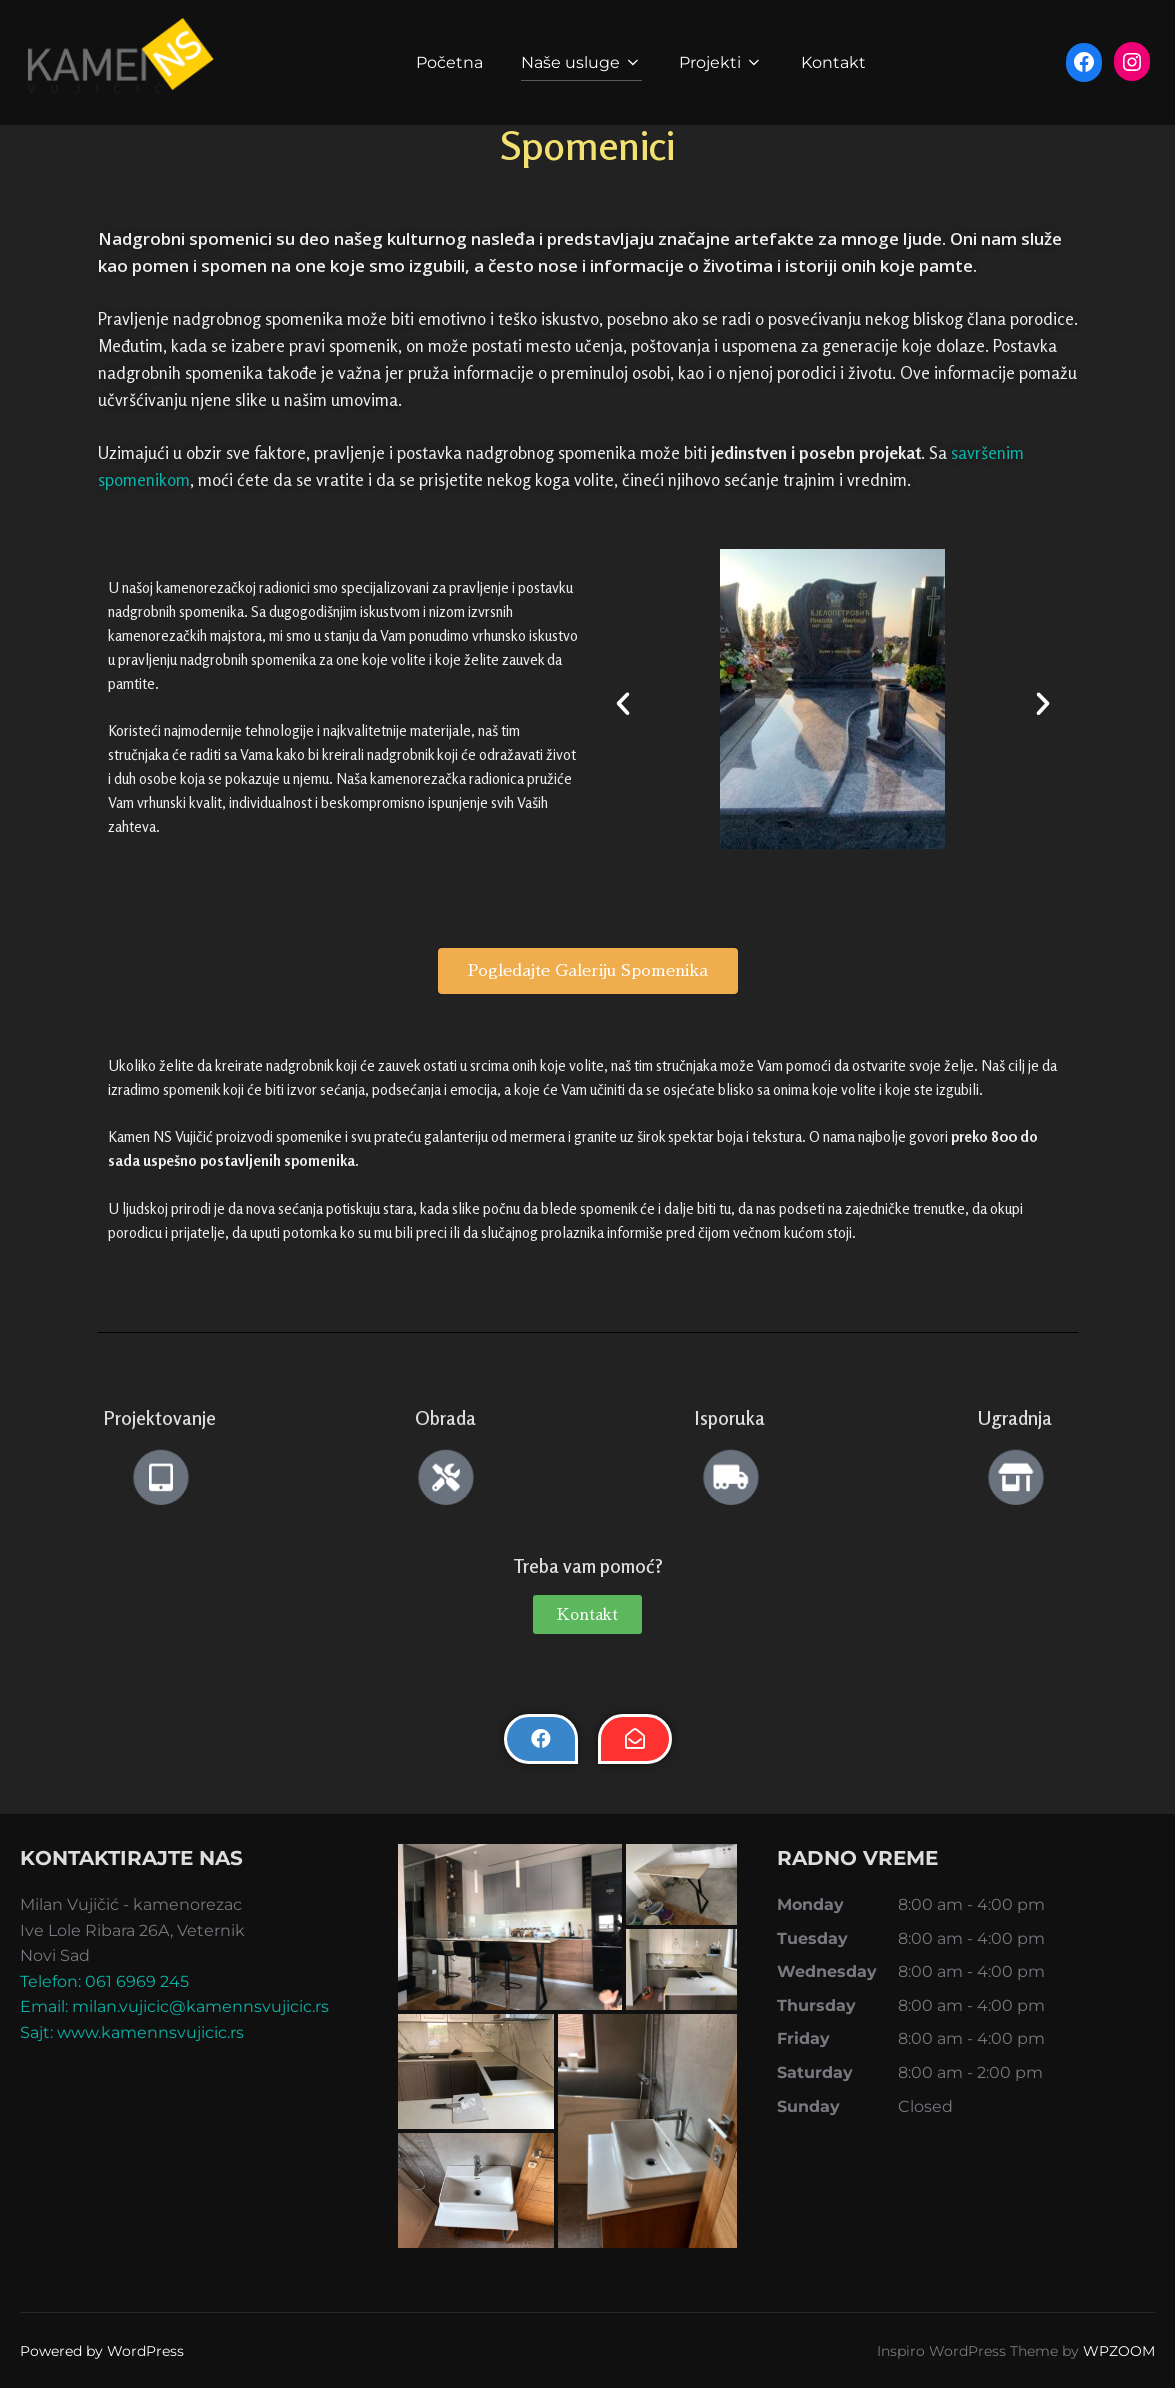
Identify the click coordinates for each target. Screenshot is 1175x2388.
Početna (449, 62)
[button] (623, 753)
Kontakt (833, 62)
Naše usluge (581, 62)
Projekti (721, 62)
